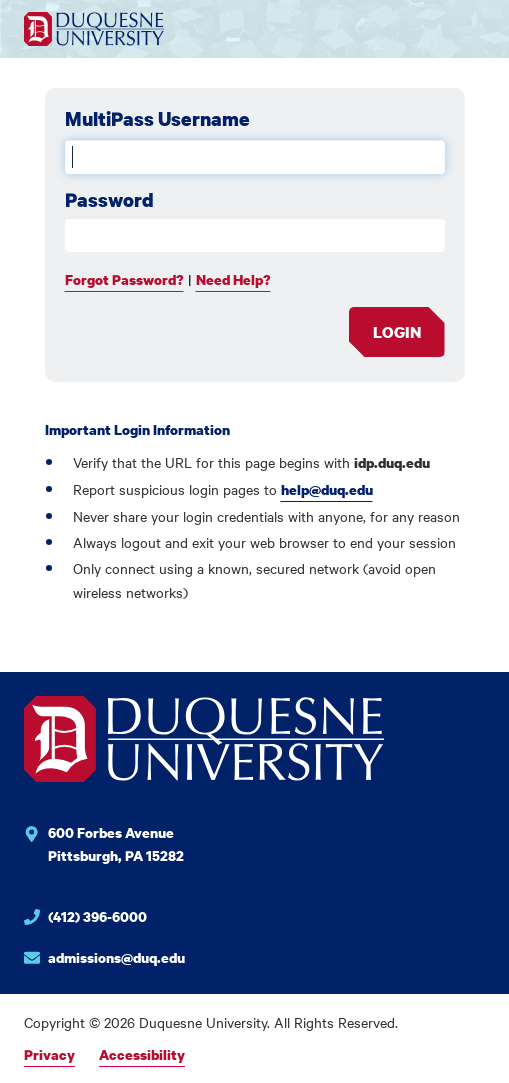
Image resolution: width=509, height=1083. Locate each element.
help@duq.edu (327, 489)
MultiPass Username (157, 119)
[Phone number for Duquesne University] (204, 919)
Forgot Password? (124, 279)
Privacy (49, 1054)
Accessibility (142, 1054)
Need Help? (233, 279)
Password (109, 200)
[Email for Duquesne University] (204, 958)
